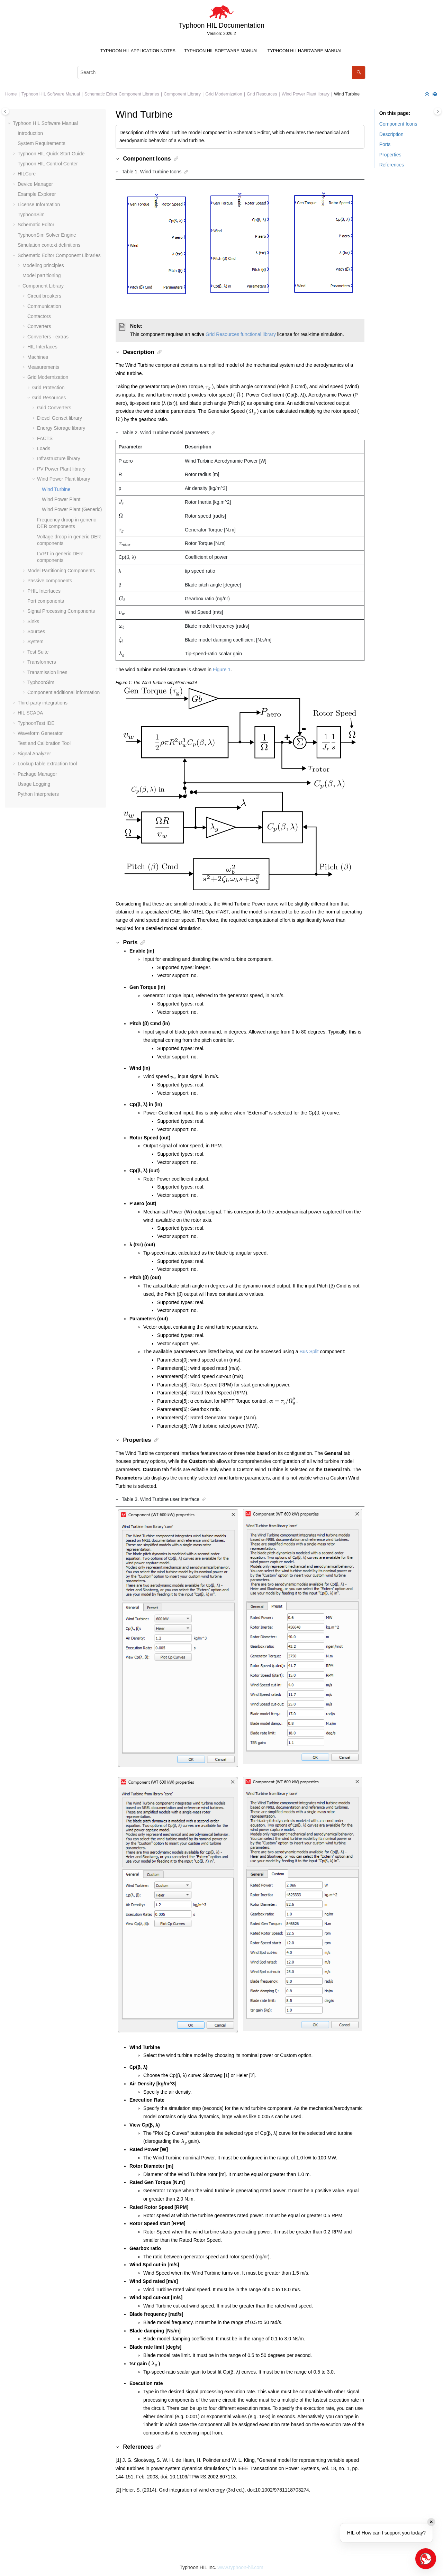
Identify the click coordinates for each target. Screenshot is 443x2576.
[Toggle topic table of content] (437, 111)
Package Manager (37, 774)
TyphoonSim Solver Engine (47, 235)
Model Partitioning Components (61, 570)
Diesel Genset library (59, 418)
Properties (390, 154)
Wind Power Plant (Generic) (72, 509)
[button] (10, 123)
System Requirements (41, 143)
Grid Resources (262, 94)
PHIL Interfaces (44, 591)
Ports (385, 144)
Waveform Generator (40, 733)
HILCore (27, 173)
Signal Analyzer (34, 753)
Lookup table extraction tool (47, 763)
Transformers (41, 662)
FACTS (45, 438)
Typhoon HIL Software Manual (221, 50)
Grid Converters (54, 407)
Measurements (43, 367)
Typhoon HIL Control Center (48, 163)
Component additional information (63, 692)
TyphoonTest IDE (36, 723)
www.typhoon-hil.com (240, 2567)
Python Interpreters (38, 794)
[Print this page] (435, 94)
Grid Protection (48, 387)
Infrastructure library (58, 458)
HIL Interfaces (42, 346)
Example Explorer (37, 194)
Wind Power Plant (61, 499)
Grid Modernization (223, 94)
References (391, 164)
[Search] (358, 72)
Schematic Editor (36, 224)
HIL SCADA (30, 713)
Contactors (39, 316)
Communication (44, 306)
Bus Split (308, 1351)
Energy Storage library (61, 428)
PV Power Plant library (61, 469)
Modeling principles (43, 265)
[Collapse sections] (427, 94)
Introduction (30, 133)
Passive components (49, 580)
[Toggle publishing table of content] (5, 111)
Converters (39, 326)
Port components (45, 601)
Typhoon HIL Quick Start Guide (51, 153)
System (35, 641)
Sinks (33, 621)
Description (391, 134)
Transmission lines (47, 672)
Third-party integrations (42, 703)
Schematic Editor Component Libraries (121, 94)
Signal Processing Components (61, 611)
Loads (43, 448)
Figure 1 (221, 669)
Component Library (182, 94)
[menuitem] (138, 51)
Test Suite (37, 652)
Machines (37, 357)
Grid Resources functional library (241, 334)
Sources (36, 631)
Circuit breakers (44, 296)
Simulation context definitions (49, 245)
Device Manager (35, 184)
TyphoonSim (31, 214)
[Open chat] (425, 2558)
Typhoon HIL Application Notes (137, 50)
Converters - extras (48, 336)
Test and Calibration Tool (44, 743)
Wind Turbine (347, 94)
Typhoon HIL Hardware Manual (305, 50)
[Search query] (221, 72)
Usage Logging (34, 784)
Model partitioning (41, 275)
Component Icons (398, 124)
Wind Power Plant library (305, 94)
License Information (39, 204)
